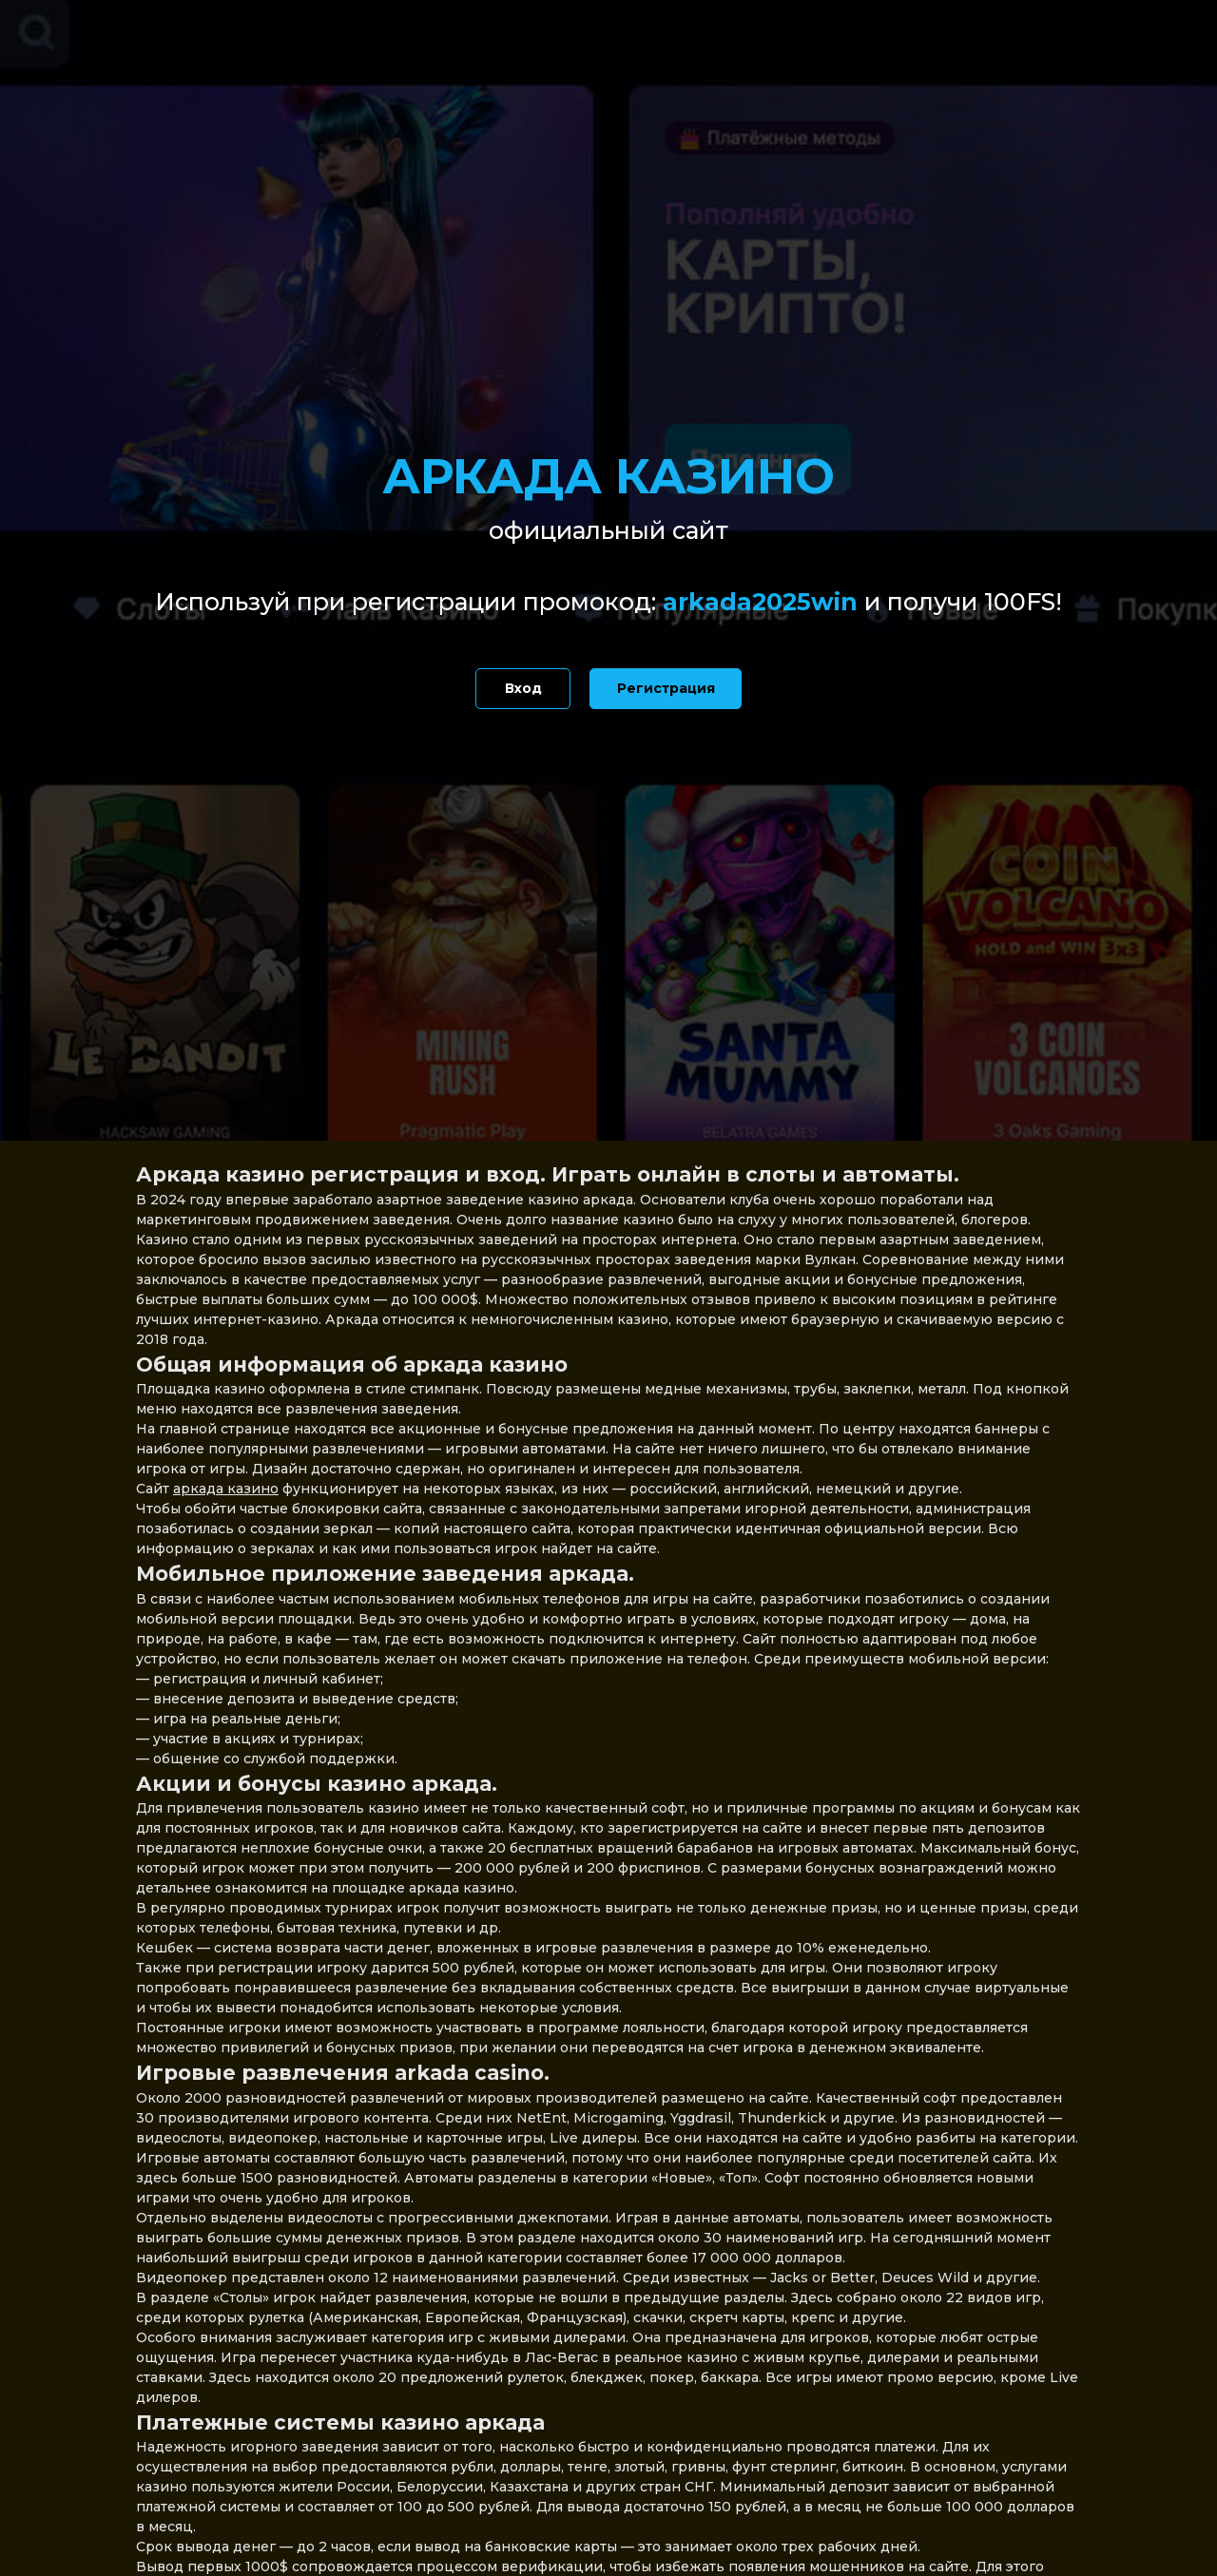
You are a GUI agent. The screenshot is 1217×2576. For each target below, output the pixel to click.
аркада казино (226, 1488)
